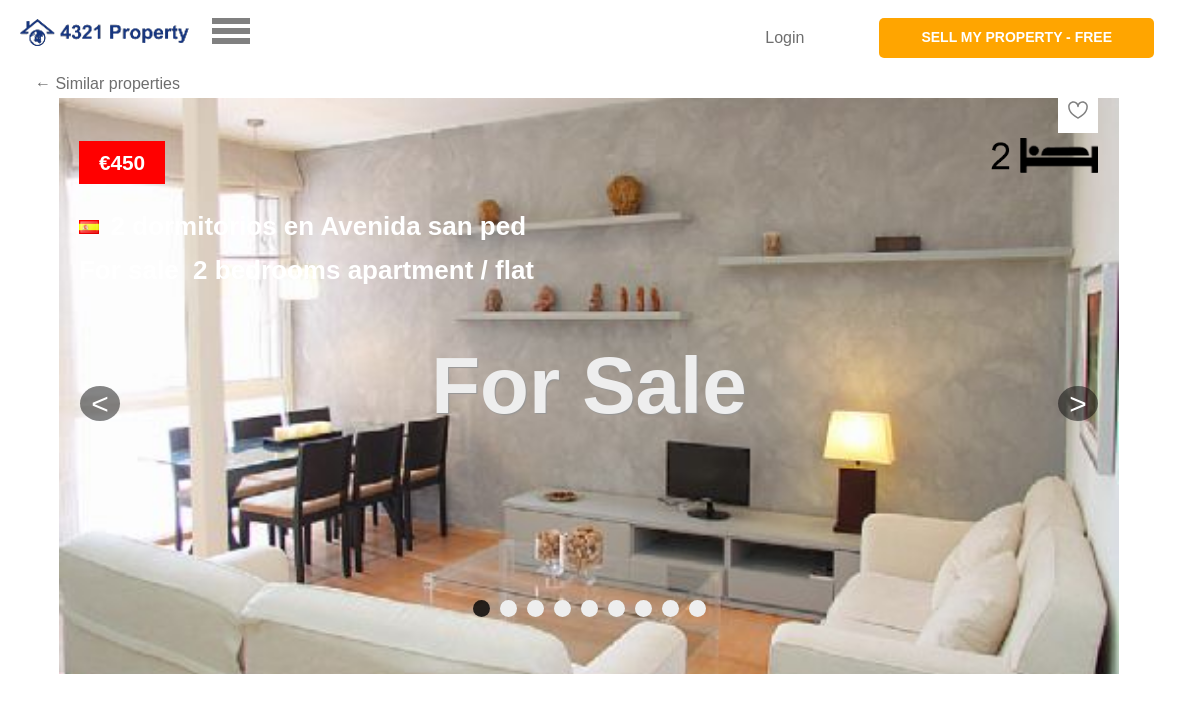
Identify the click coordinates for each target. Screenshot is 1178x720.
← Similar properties (107, 83)
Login (784, 37)
